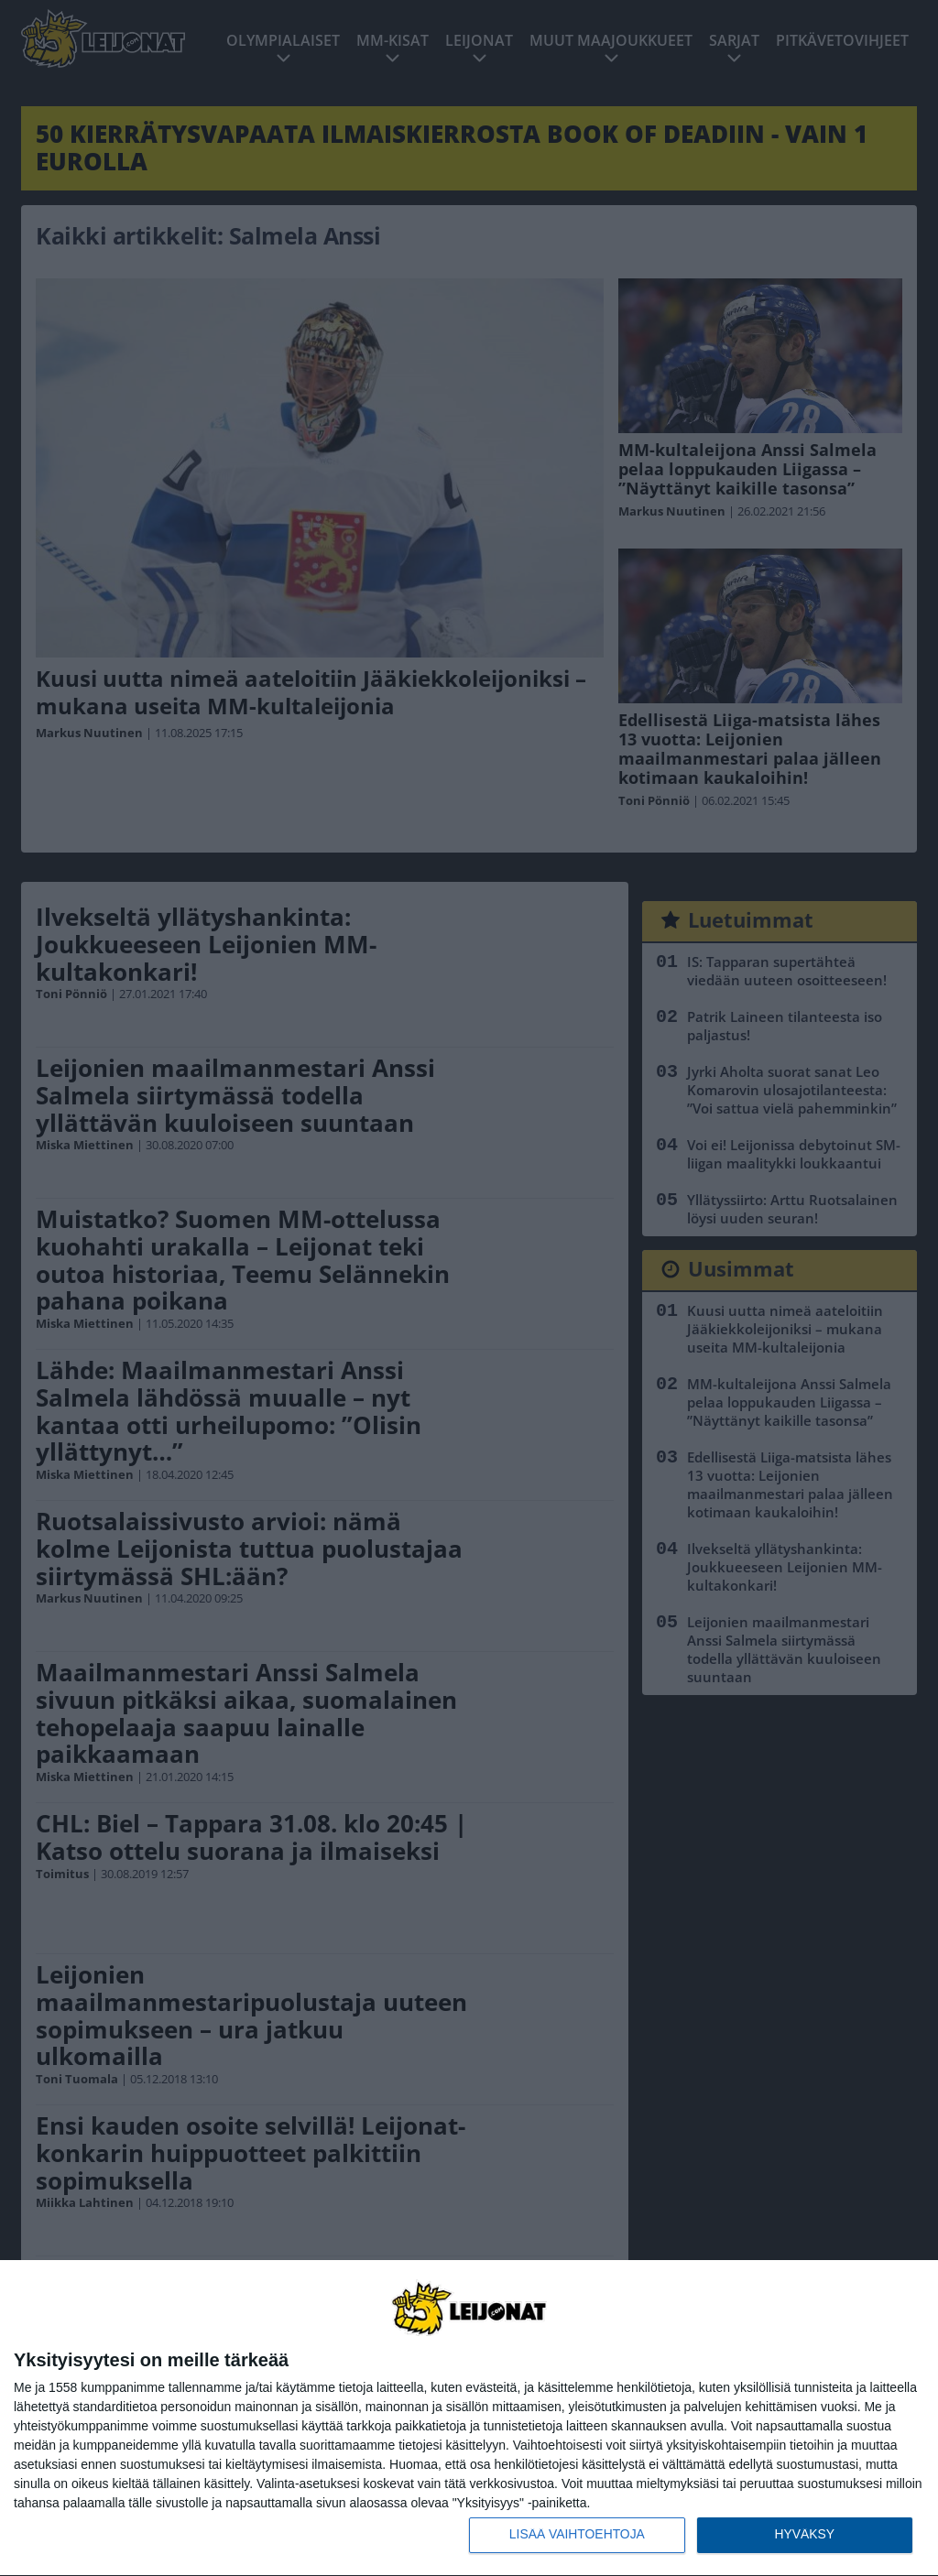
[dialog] (469, 2418)
